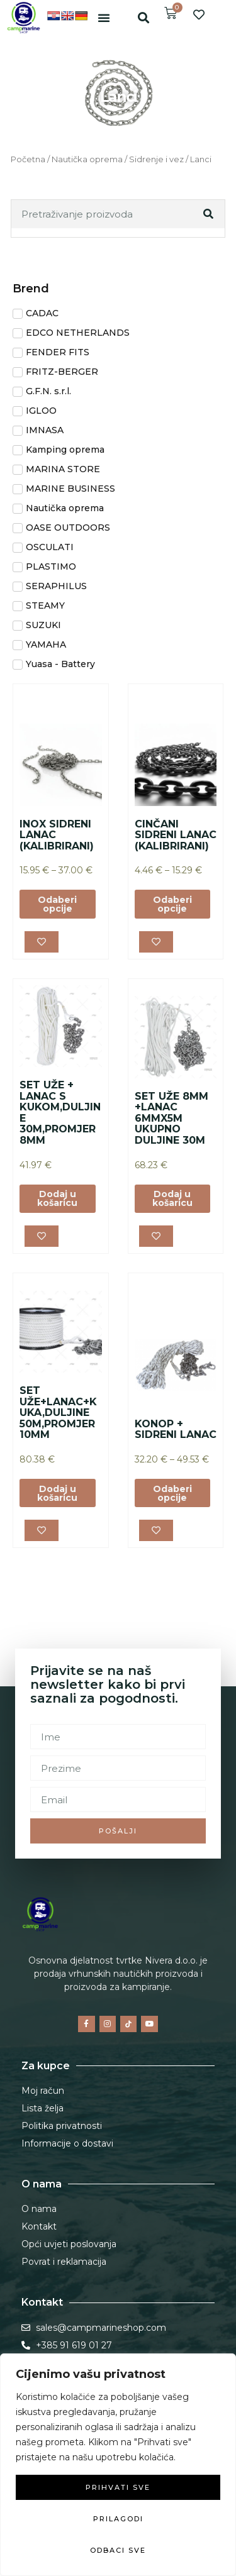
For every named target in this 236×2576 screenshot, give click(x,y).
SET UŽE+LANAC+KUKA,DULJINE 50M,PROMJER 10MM (58, 1412)
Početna (28, 159)
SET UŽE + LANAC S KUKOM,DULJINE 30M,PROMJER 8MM (60, 1112)
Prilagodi (118, 2518)
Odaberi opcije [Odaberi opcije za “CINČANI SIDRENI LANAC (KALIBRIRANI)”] (172, 904)
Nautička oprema (87, 159)
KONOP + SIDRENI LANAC (175, 1429)
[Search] (209, 214)
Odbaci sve (118, 2550)
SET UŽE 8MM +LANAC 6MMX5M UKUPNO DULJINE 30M (171, 1118)
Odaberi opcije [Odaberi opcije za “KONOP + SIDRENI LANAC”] (172, 1493)
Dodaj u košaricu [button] (57, 1198)
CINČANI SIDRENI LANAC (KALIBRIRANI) (175, 835)
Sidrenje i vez (156, 159)
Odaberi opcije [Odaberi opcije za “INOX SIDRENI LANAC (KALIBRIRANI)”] (57, 904)
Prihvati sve (118, 2487)
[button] (103, 17)
